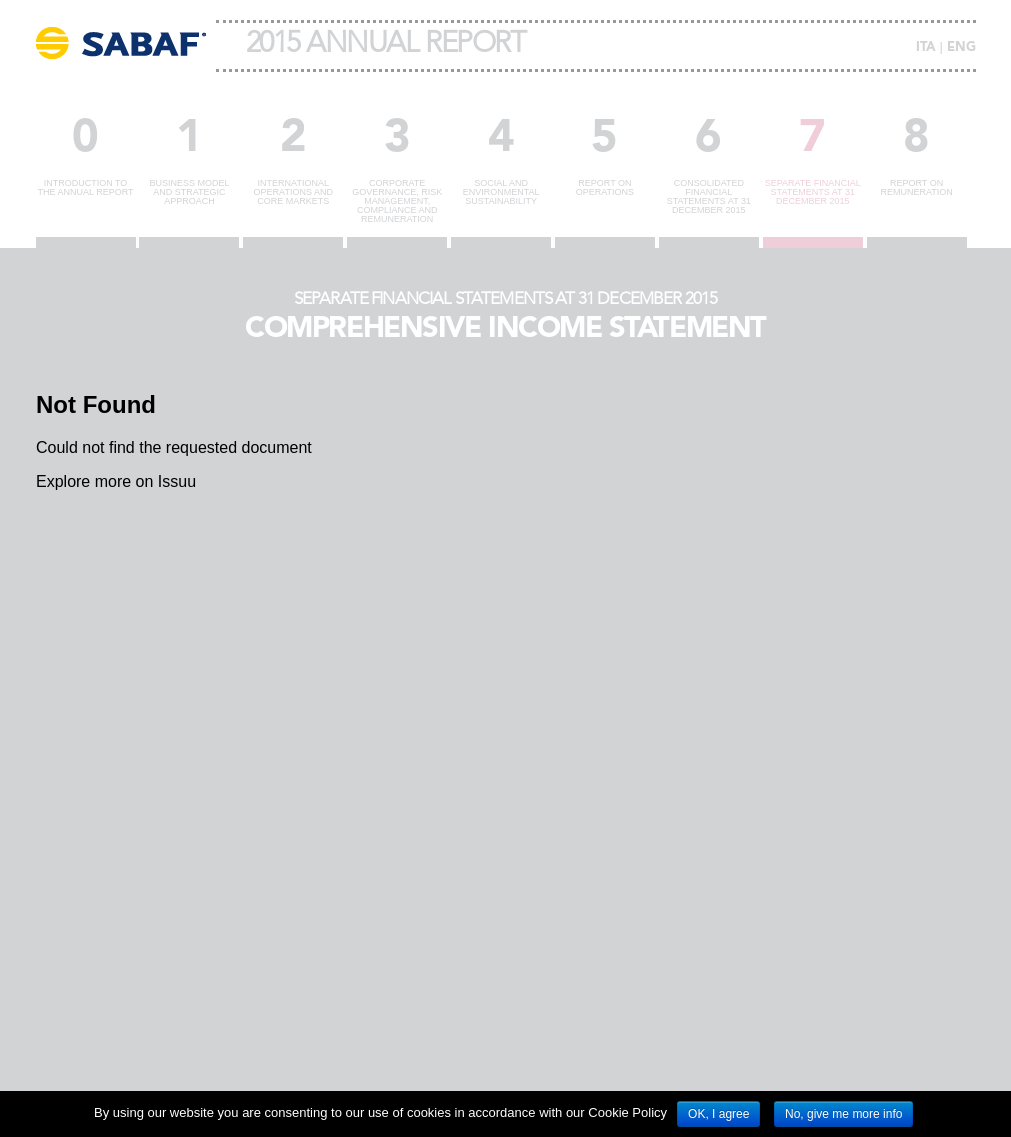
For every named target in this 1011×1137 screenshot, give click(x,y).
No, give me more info (843, 1114)
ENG (961, 47)
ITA (926, 47)
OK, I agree (718, 1114)
